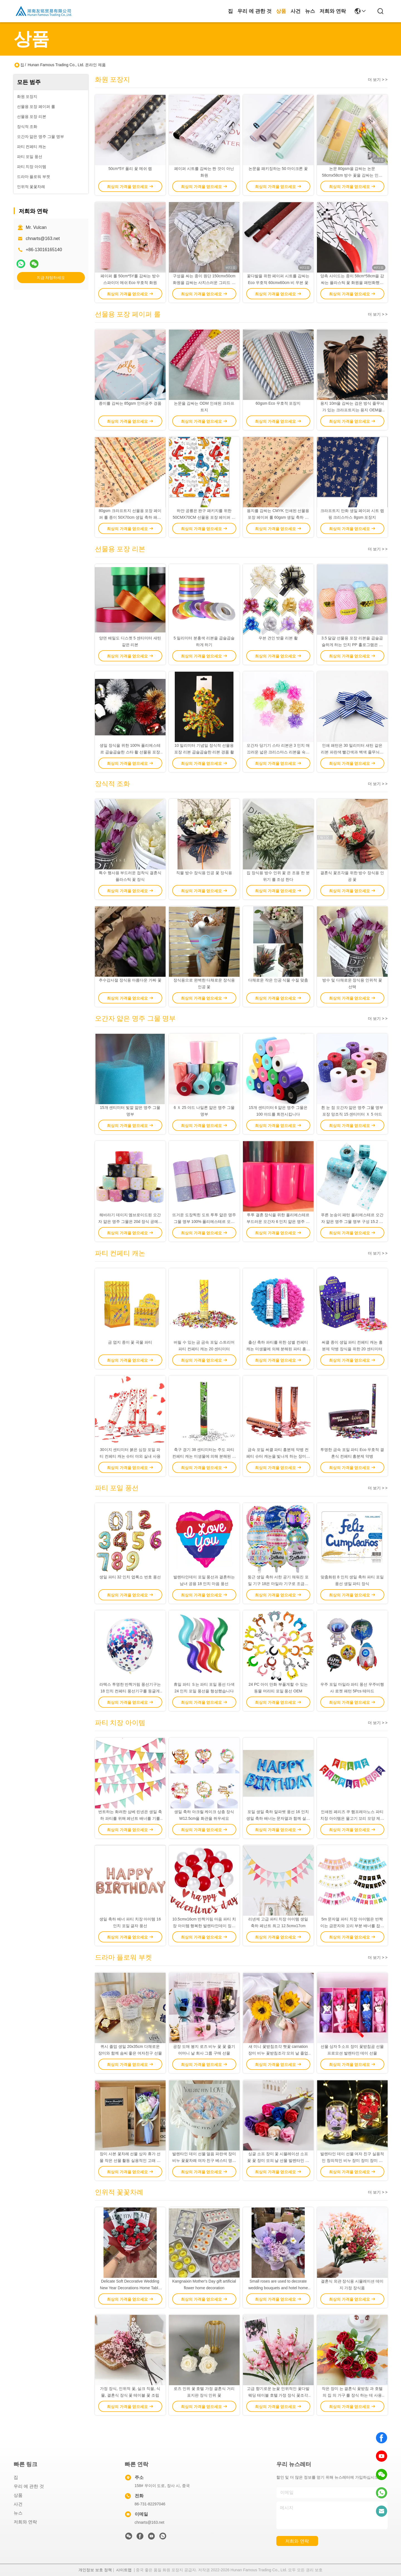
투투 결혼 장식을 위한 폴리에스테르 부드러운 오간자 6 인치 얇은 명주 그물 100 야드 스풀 (278, 1221)
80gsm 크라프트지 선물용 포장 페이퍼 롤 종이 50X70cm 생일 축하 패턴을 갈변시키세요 (130, 517)
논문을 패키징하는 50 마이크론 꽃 (278, 168)
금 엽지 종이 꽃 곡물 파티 (130, 1342)
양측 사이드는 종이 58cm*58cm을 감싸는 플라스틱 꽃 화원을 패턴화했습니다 (352, 282)
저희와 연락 (332, 11)
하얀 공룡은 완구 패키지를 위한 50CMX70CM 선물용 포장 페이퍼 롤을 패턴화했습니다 (204, 517)
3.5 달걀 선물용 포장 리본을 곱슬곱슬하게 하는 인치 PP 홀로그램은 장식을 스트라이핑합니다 (352, 645)
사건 (296, 11)
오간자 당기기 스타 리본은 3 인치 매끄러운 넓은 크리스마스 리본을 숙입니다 (278, 752)
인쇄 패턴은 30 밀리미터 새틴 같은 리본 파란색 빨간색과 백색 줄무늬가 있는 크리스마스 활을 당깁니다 (352, 752)
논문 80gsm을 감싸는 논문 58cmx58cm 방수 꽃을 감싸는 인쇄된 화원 (352, 175)
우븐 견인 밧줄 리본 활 (278, 638)
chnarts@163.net (43, 238)
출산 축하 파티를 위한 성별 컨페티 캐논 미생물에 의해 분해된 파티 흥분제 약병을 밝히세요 (278, 1349)
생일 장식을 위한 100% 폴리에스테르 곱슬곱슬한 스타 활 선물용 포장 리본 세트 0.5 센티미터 (130, 752)
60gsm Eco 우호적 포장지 (278, 403)
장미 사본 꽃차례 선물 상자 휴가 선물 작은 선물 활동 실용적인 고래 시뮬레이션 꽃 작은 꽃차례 (130, 2160)
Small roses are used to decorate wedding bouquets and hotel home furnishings (278, 2288)
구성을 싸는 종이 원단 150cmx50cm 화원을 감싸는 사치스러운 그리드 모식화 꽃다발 (204, 282)
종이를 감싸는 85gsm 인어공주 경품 (130, 403)
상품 (281, 11)
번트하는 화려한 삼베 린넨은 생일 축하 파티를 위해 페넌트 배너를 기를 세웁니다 (130, 1818)
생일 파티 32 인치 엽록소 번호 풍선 (130, 1577)
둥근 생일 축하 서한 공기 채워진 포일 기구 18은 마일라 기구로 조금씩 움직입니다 (278, 1584)
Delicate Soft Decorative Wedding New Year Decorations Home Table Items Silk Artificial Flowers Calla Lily (130, 2288)
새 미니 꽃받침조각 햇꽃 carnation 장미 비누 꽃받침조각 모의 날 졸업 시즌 (278, 2053)
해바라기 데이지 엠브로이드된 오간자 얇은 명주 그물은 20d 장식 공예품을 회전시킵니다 (130, 1221)
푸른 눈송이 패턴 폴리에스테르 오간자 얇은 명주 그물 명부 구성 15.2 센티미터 (352, 1221)
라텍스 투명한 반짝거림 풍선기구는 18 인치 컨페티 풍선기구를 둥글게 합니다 (130, 1691)
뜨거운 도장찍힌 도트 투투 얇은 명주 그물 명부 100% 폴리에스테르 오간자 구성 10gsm (204, 1221)
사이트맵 (124, 2570)
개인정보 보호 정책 (95, 2570)
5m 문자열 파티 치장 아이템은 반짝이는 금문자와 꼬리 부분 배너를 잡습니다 (352, 1926)
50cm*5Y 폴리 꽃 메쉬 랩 (130, 168)
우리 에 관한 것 (254, 11)
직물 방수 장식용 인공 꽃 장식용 (204, 873)
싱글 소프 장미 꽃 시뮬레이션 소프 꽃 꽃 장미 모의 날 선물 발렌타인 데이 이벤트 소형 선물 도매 (278, 2160)
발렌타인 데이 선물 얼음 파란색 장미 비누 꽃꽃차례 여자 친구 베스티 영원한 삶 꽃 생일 (204, 2160)
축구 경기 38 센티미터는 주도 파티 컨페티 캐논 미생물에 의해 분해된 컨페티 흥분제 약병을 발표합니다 (204, 1456)
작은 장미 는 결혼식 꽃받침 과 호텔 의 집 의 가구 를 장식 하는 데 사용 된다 (352, 2395)
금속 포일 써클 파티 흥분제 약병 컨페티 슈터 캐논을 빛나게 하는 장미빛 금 (278, 1456)
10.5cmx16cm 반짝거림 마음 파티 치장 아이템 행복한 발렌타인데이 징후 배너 (204, 1926)
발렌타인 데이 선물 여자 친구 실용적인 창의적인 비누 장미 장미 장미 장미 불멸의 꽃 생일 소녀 (352, 2160)
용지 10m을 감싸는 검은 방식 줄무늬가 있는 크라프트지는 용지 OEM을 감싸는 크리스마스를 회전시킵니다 (352, 410)
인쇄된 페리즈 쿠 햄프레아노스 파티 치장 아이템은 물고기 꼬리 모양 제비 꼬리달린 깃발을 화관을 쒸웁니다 (352, 1818)
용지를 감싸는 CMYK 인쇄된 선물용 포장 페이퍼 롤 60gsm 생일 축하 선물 (278, 517)
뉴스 (310, 11)
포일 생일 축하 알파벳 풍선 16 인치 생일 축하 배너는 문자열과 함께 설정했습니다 (278, 1818)
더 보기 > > (377, 79)
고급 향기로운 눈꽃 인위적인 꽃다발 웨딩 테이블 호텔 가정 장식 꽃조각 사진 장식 (278, 2395)
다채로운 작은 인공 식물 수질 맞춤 (278, 980)
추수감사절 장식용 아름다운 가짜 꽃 (130, 980)
